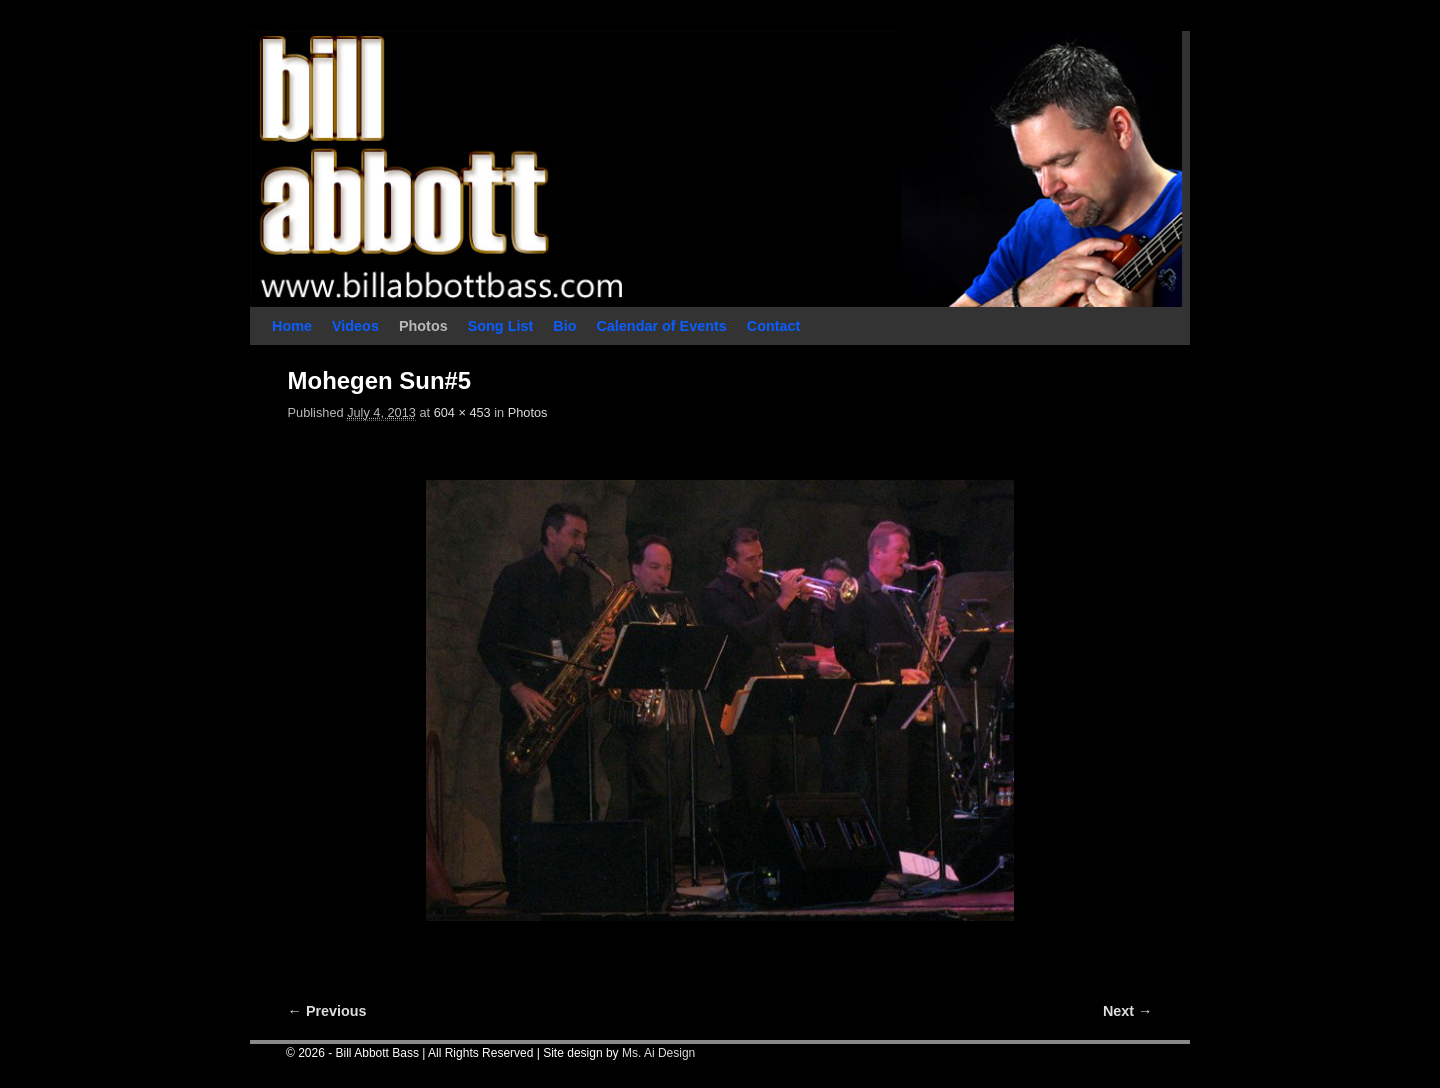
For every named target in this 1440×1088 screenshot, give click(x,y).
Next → (1127, 1011)
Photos (423, 326)
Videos (355, 326)
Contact (774, 326)
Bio (564, 326)
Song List (501, 326)
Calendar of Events (661, 326)
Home (292, 326)
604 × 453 (462, 412)
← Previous (327, 1011)
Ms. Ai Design (658, 1053)
